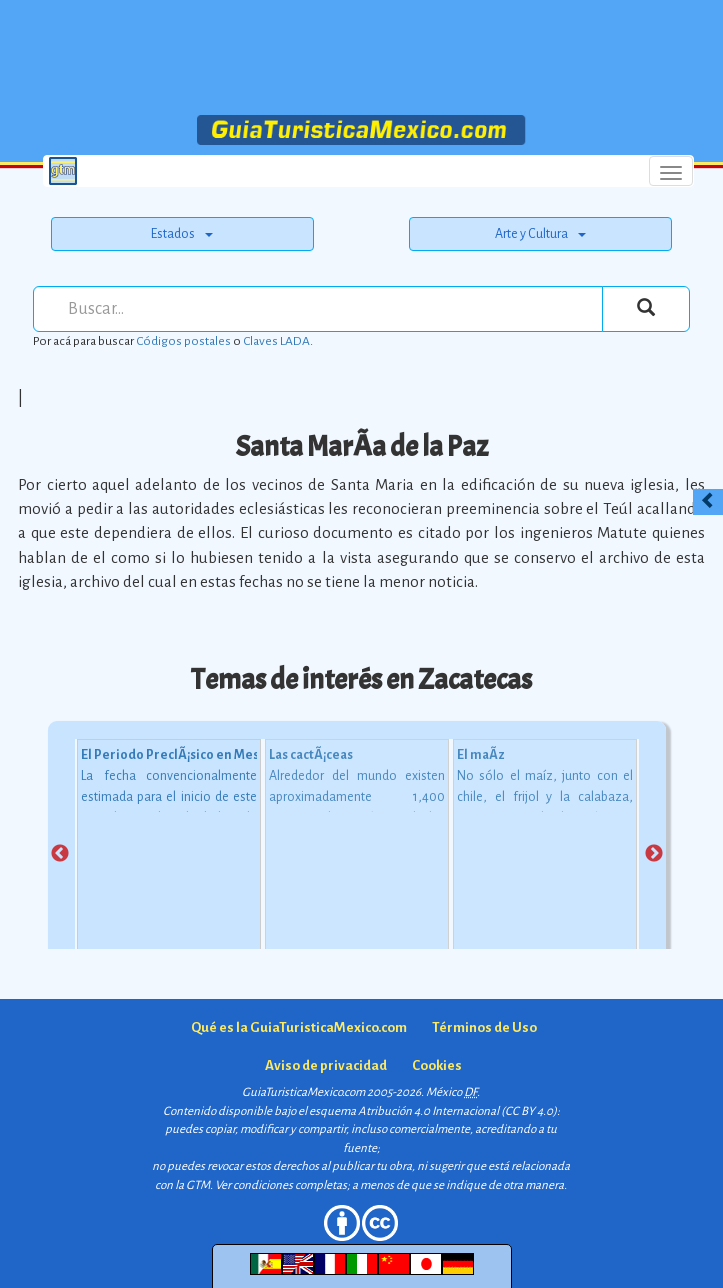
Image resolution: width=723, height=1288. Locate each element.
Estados (182, 234)
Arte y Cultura (540, 234)
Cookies (437, 1065)
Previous (60, 854)
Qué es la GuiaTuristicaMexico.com (299, 1027)
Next (654, 854)
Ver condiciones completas (281, 1185)
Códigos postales (183, 341)
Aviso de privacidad (326, 1065)
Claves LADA (276, 341)
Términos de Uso (484, 1027)
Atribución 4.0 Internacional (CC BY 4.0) (457, 1111)
